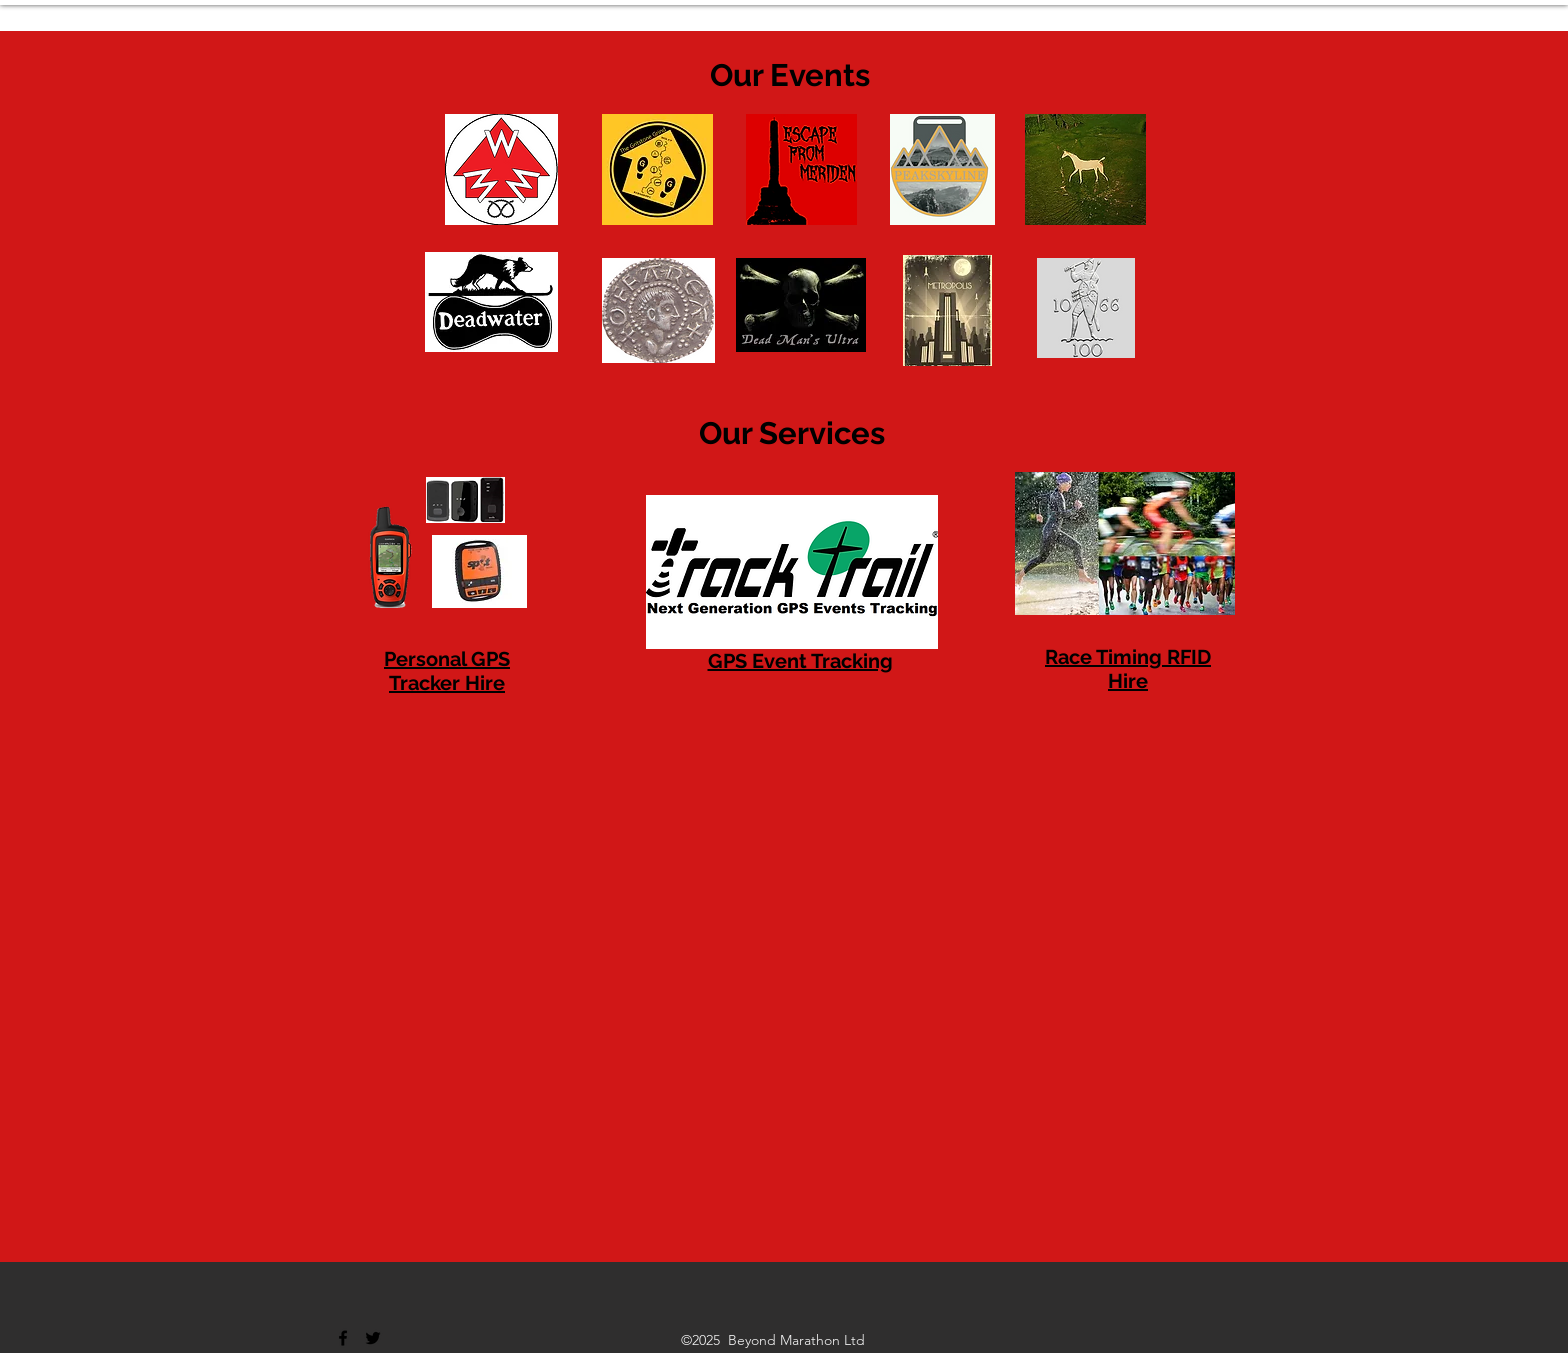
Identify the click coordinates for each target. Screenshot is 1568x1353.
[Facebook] (343, 1338)
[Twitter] (373, 1338)
